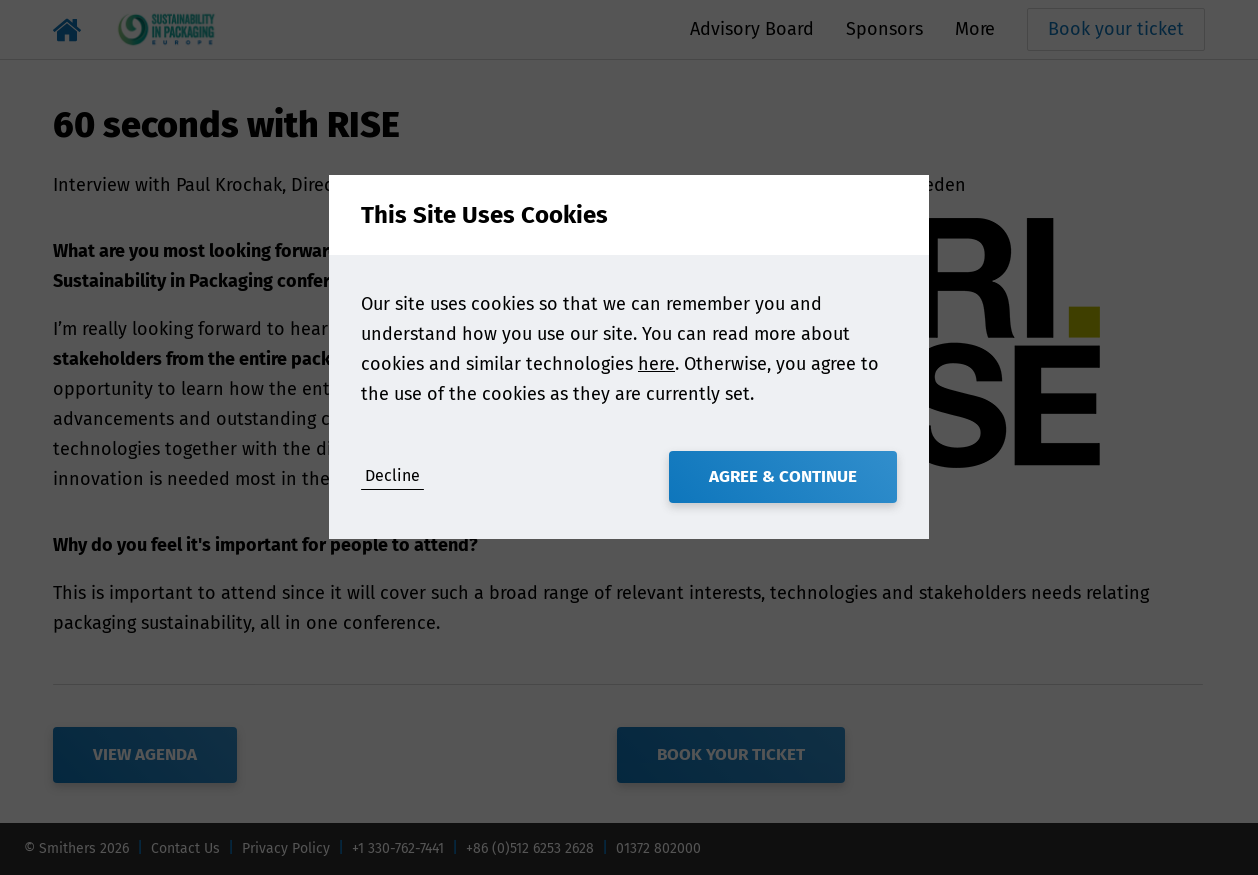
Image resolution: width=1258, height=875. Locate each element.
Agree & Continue (783, 476)
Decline (392, 475)
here (656, 364)
